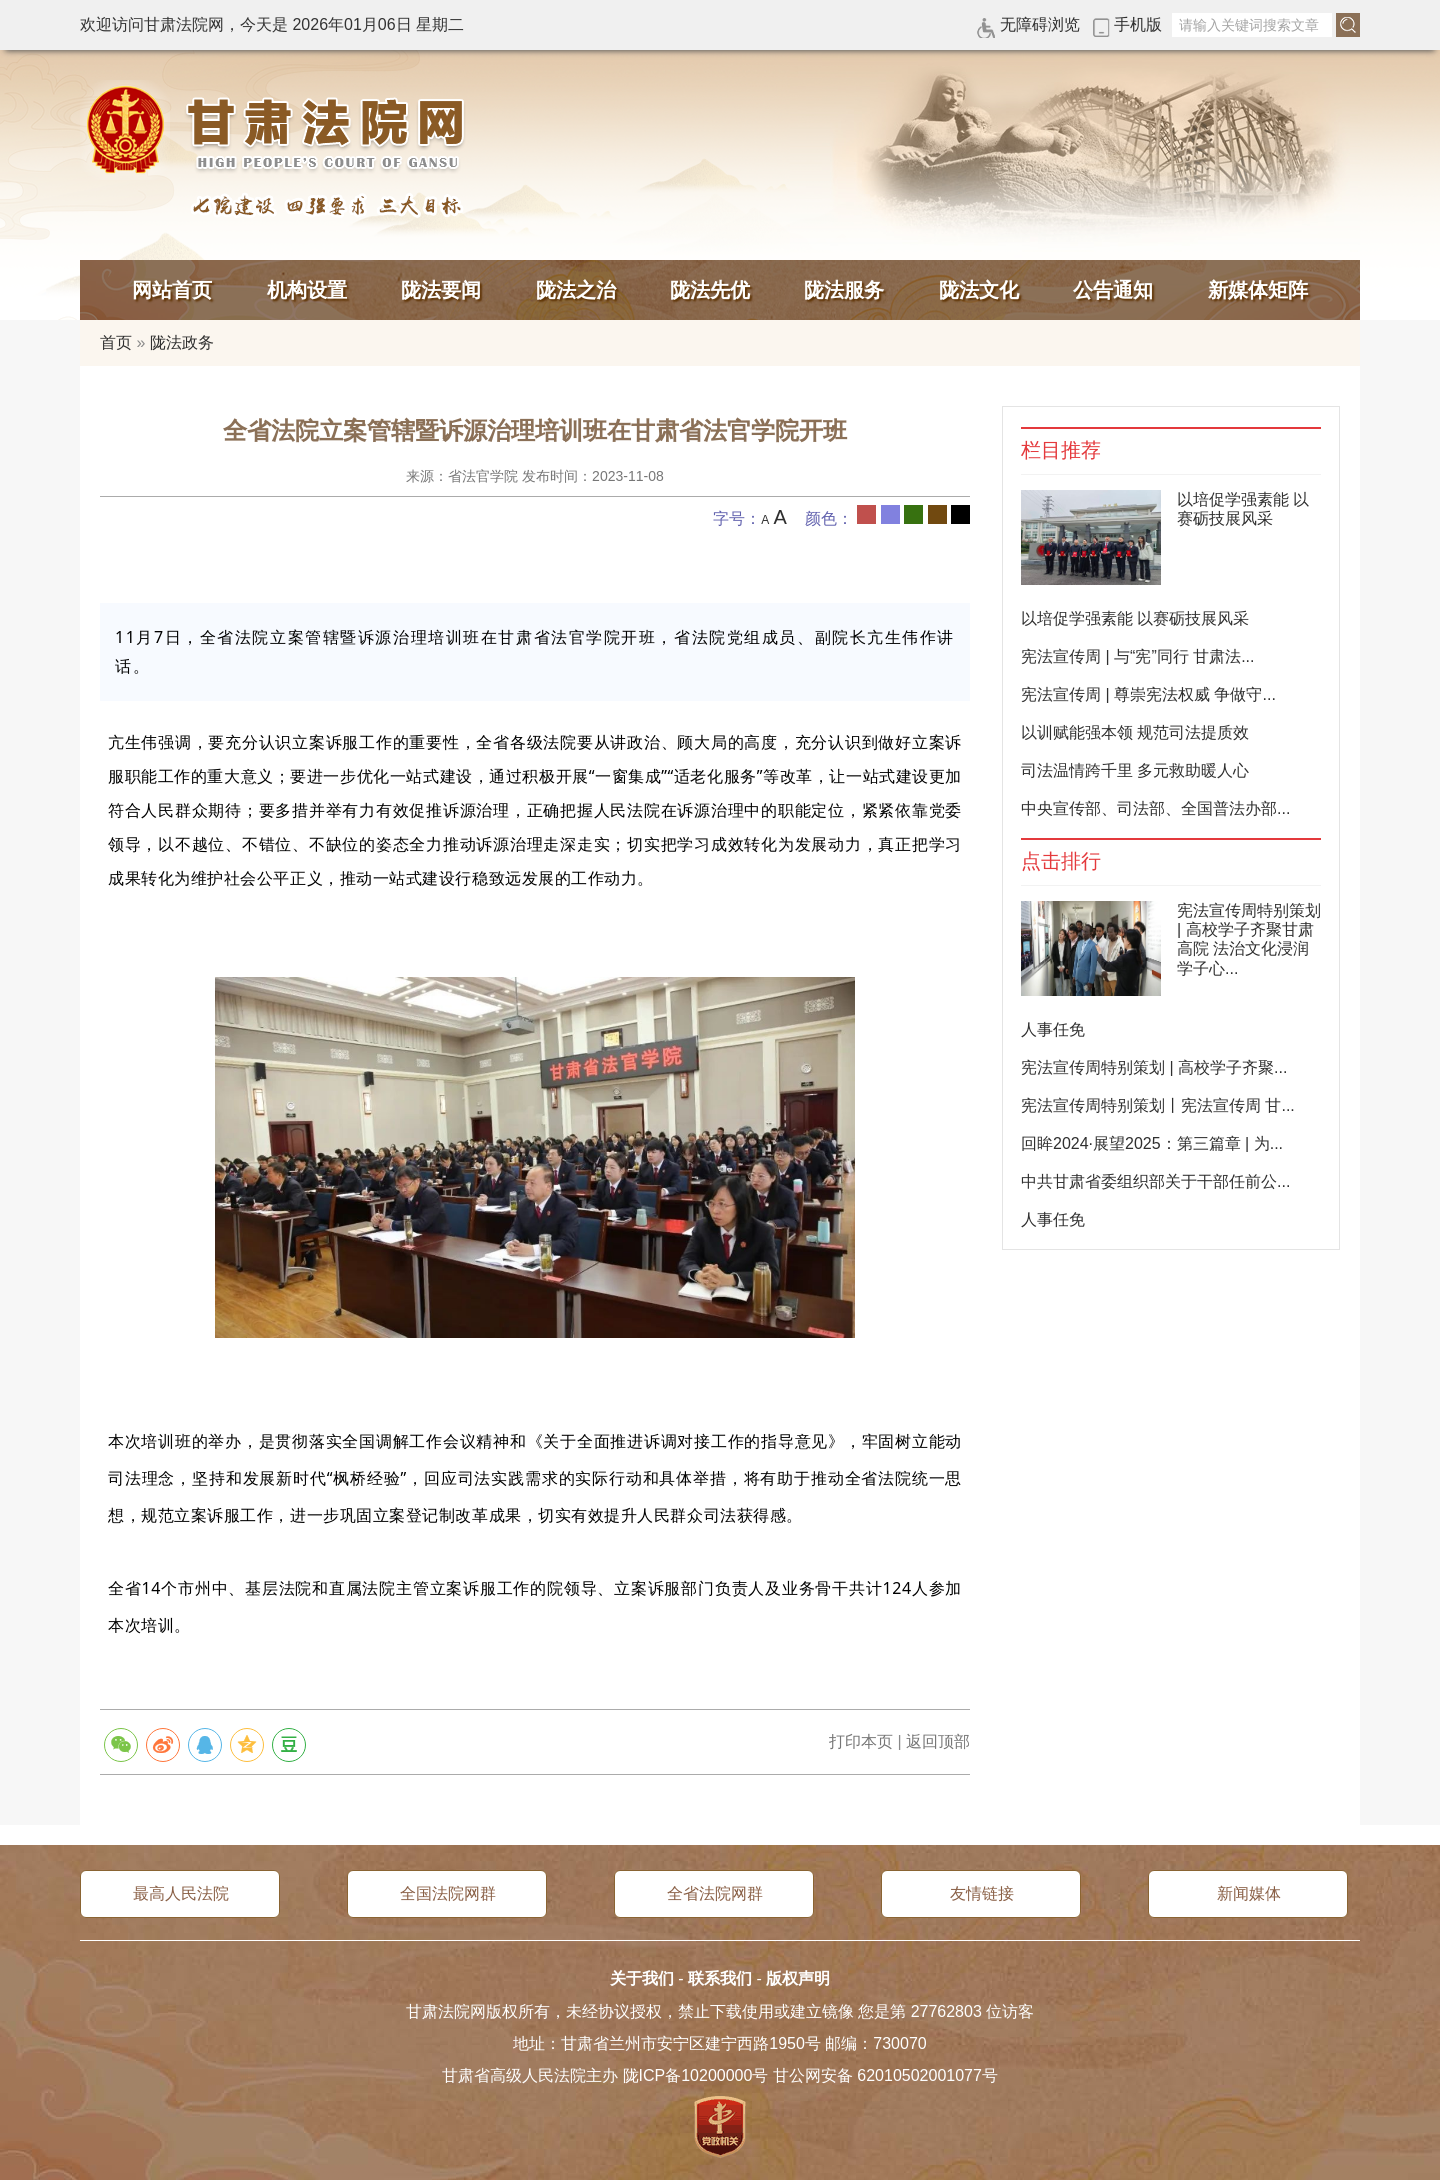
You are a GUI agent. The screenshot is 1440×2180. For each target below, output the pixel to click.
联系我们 (720, 1978)
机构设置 (307, 290)
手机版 (1138, 24)
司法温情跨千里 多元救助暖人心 (1135, 770)
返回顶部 (938, 1741)
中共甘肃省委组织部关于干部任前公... (1155, 1181)
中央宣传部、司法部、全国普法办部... (1155, 808)
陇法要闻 (441, 290)
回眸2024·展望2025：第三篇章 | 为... (1152, 1143)
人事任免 (1053, 1029)
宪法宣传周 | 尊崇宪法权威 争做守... (1148, 694)
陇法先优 (710, 290)
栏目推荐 (1061, 450)
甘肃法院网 (280, 130)
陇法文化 (979, 290)
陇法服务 (844, 290)
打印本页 (861, 1741)
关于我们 (642, 1978)
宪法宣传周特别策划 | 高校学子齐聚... (1154, 1067)
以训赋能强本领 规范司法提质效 (1135, 732)
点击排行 (1061, 861)
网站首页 (172, 290)
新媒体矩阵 (1258, 290)
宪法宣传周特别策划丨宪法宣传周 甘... (1158, 1105)
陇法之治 (576, 290)
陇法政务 (182, 342)
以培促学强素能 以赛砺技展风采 (1135, 618)
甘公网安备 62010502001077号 (885, 2075)
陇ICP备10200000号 (696, 2075)
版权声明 (798, 1978)
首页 (116, 342)
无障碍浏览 (1040, 24)
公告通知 (1113, 290)
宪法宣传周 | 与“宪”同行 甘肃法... (1137, 656)
